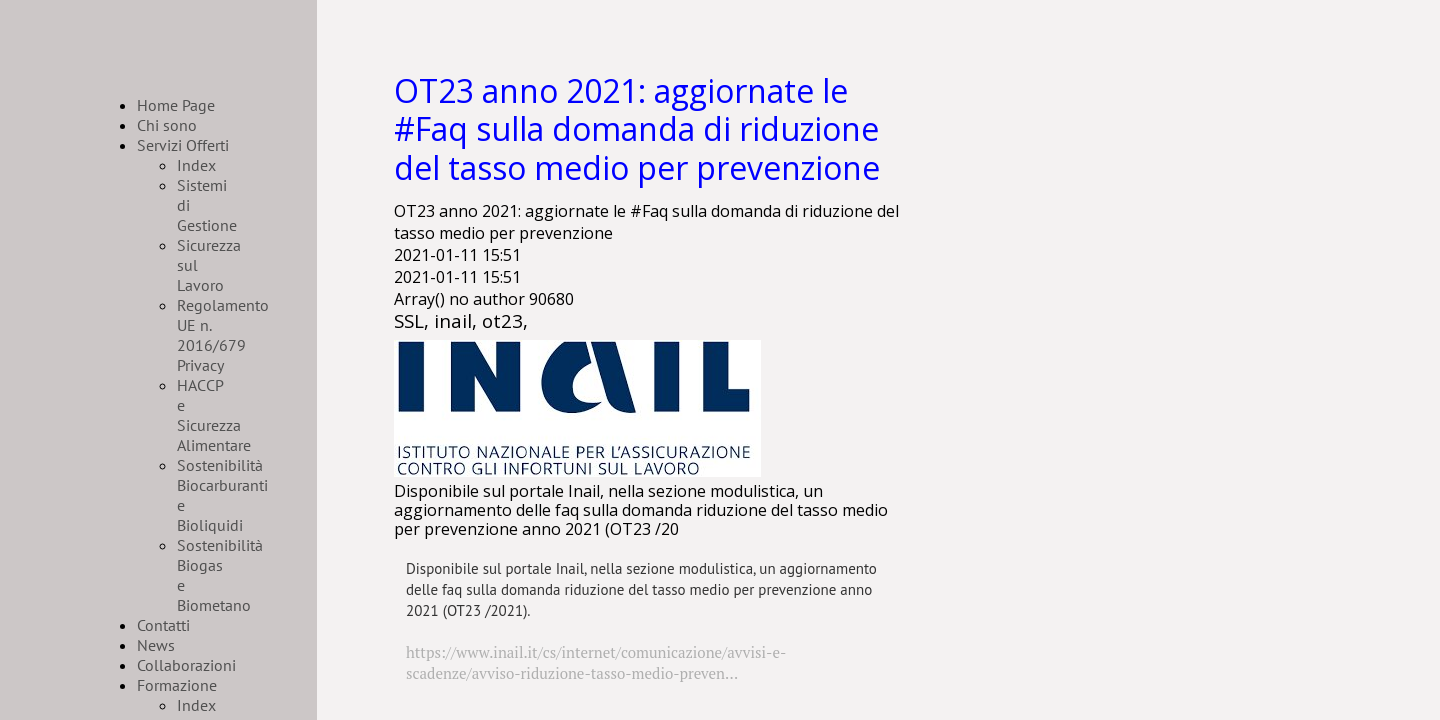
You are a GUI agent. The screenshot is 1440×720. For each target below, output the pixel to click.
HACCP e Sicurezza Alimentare (214, 415)
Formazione (177, 685)
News (156, 645)
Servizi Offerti (183, 145)
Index (196, 165)
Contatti (163, 625)
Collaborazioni (186, 665)
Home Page (176, 105)
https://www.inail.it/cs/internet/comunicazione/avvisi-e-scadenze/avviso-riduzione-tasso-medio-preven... (596, 662)
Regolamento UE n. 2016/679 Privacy (223, 335)
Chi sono (167, 125)
